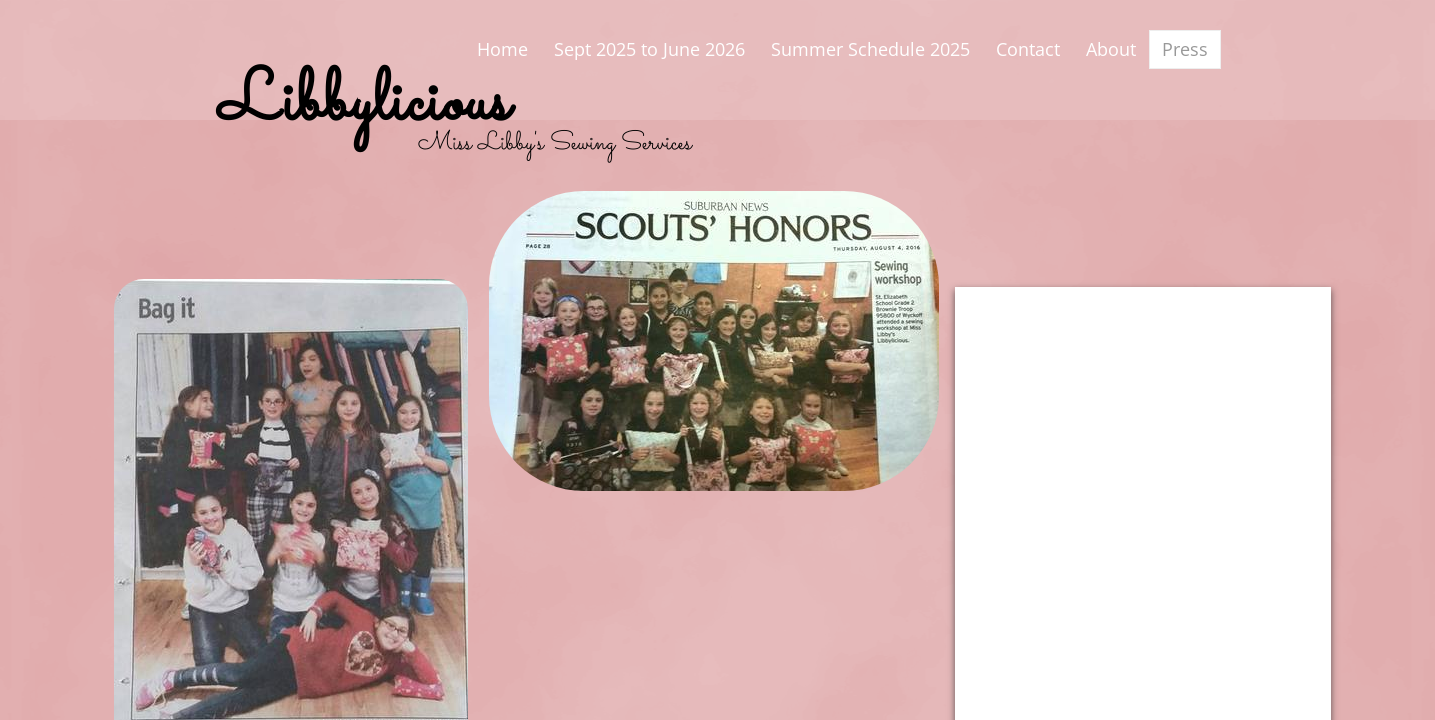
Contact (1028, 49)
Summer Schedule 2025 (870, 49)
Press (1185, 49)
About (1111, 49)
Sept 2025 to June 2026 (649, 49)
